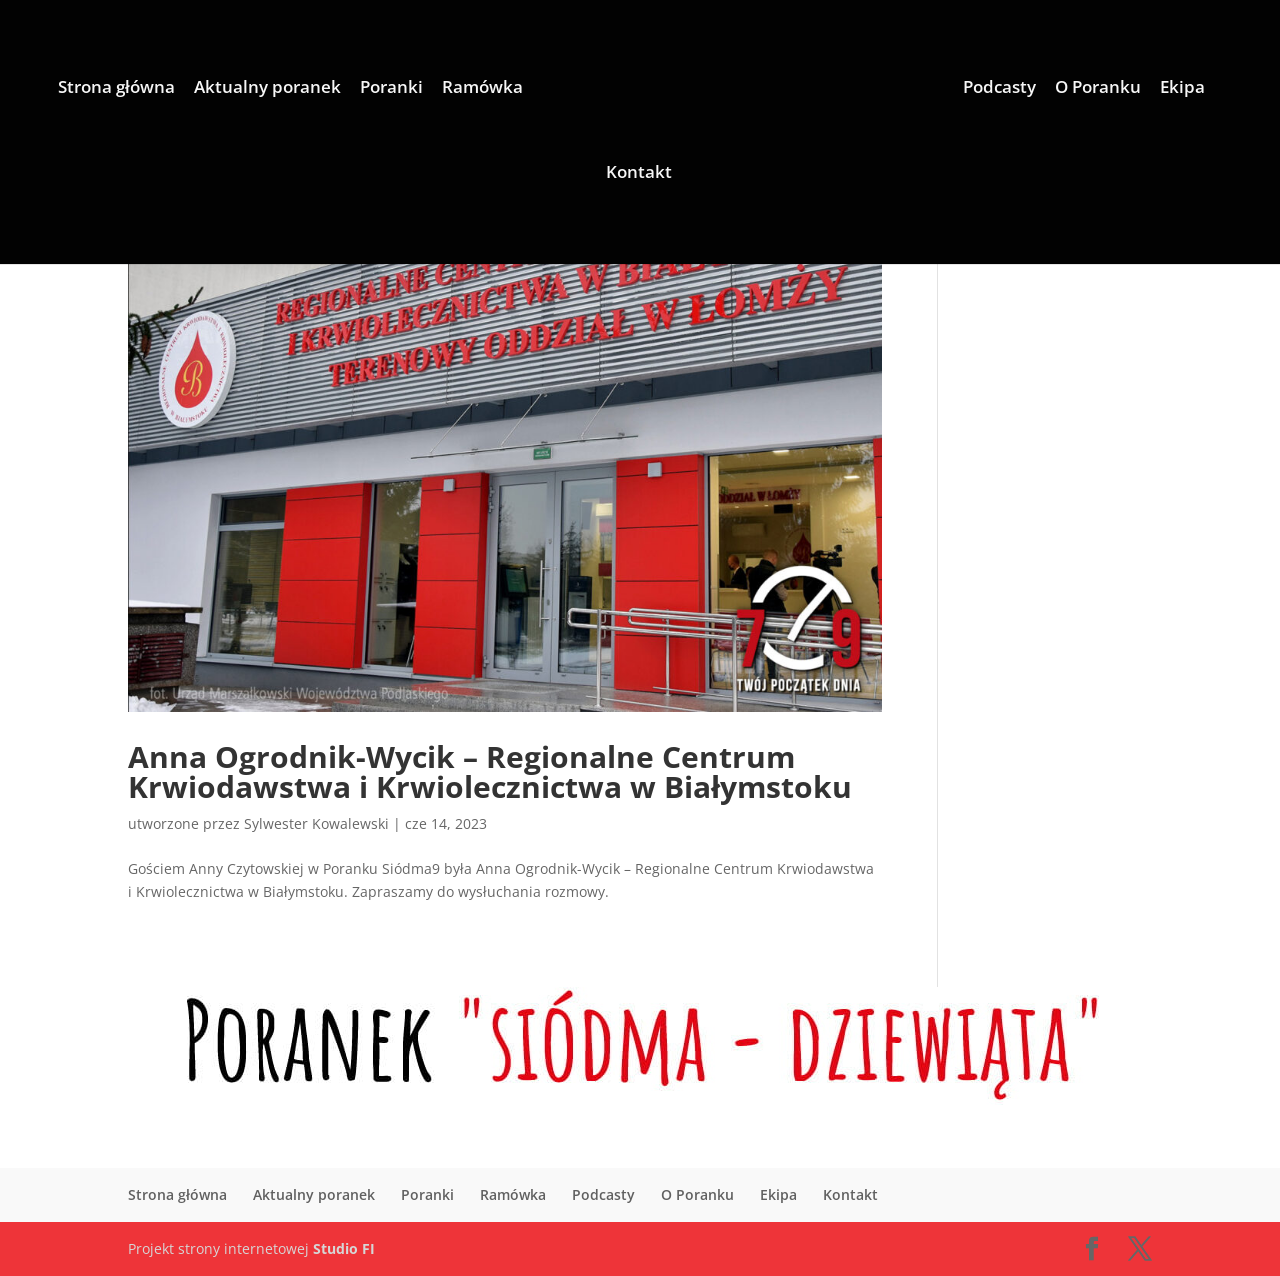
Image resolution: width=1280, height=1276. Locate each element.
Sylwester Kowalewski (316, 823)
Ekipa (1182, 89)
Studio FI (344, 1248)
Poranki (391, 89)
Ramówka (482, 89)
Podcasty (999, 89)
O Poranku (1098, 89)
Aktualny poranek (267, 89)
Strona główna (116, 89)
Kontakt (639, 174)
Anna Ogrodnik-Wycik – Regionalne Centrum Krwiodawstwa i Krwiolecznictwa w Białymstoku (490, 771)
